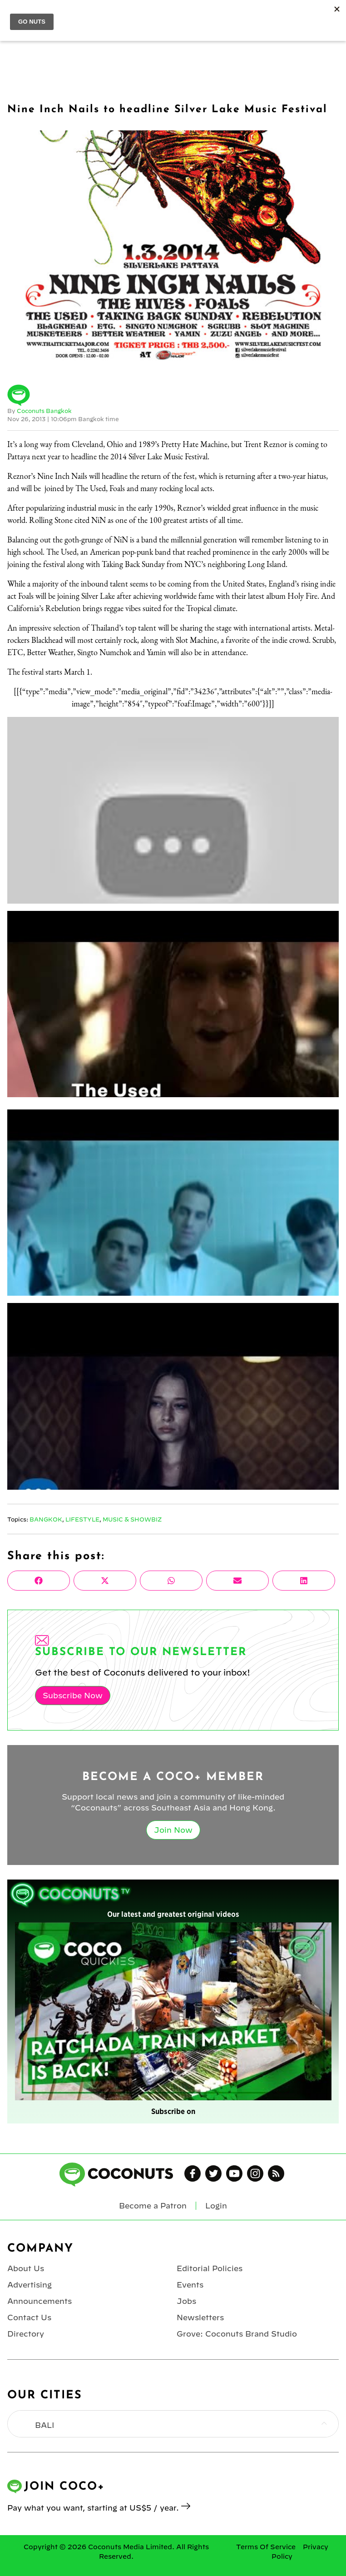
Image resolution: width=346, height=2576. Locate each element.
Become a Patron (153, 2206)
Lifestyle (82, 1519)
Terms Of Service (266, 2547)
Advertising (29, 2285)
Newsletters (200, 2317)
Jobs (186, 2301)
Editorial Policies (209, 2268)
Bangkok (46, 1519)
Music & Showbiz (132, 1519)
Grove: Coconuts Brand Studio (237, 2334)
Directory (25, 2334)
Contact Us (29, 2317)
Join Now (173, 1830)
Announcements (39, 2301)
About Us (25, 2268)
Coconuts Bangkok (44, 411)
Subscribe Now (73, 1695)
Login (216, 2206)
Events (190, 2285)
